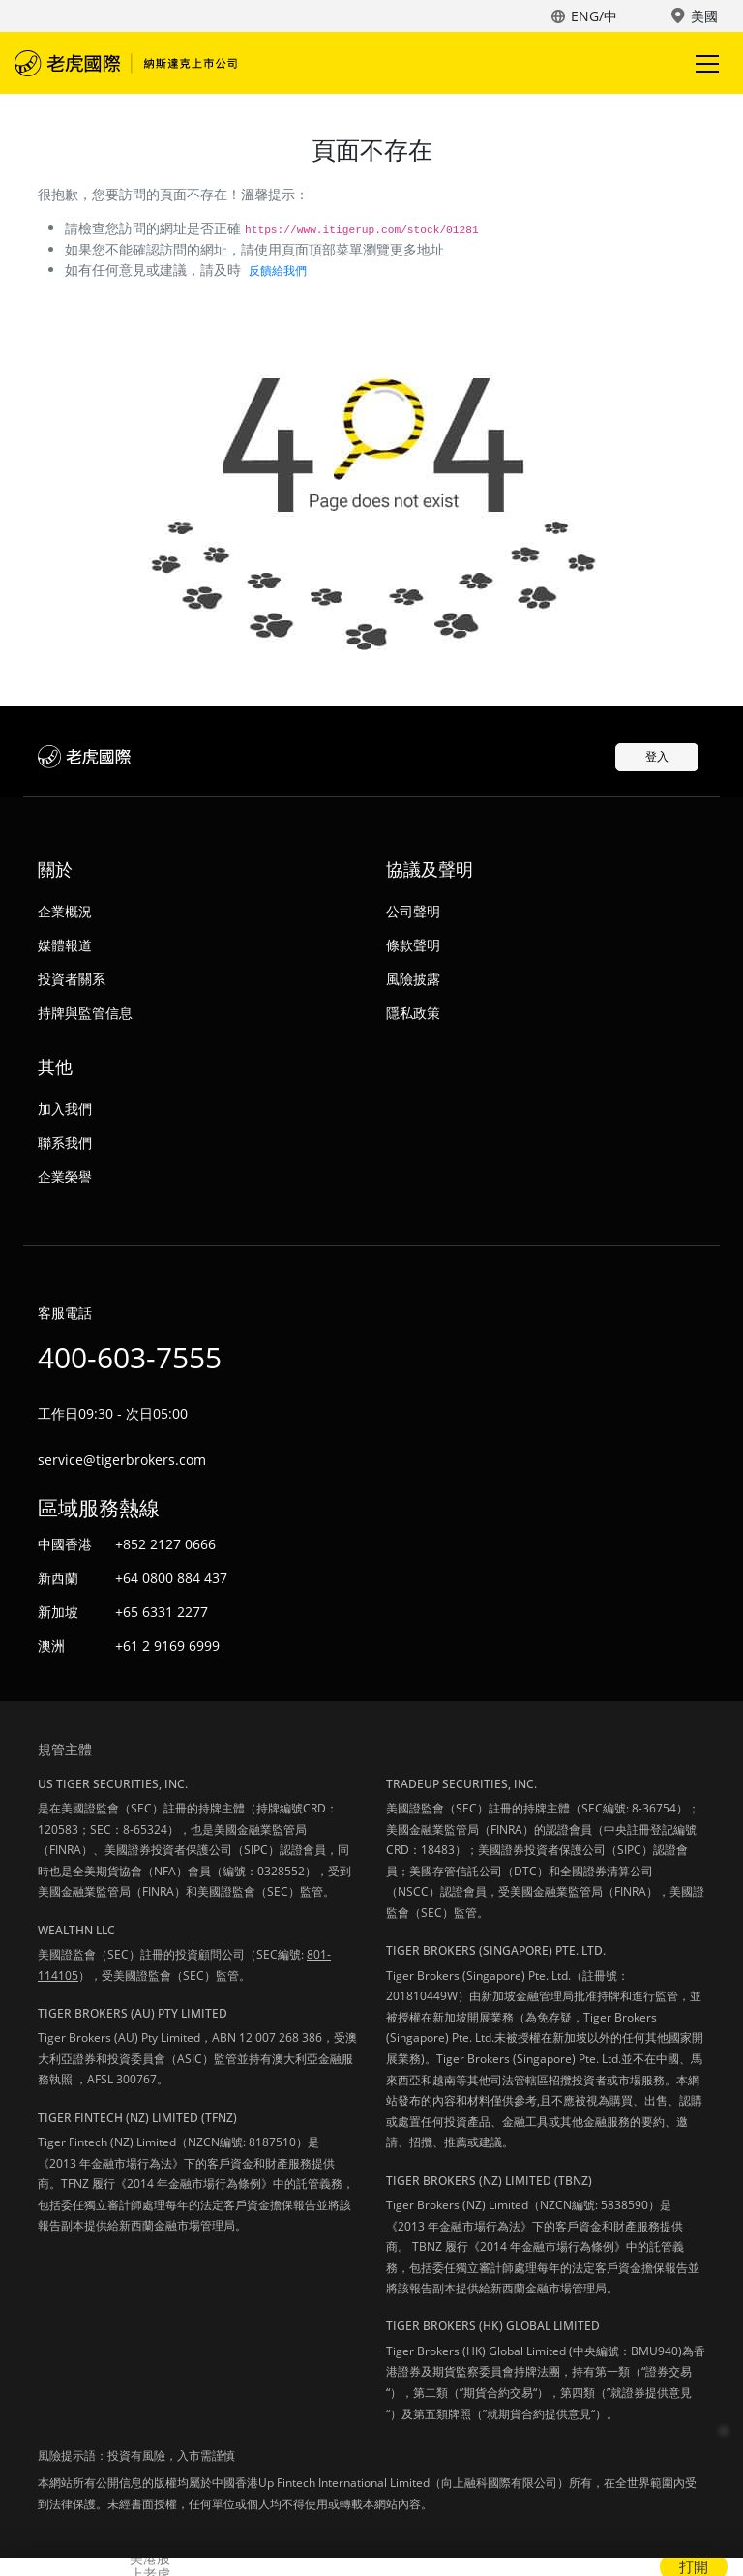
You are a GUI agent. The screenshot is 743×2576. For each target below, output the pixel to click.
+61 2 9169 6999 (167, 1645)
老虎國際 (126, 62)
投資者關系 (71, 979)
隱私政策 (413, 1012)
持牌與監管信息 (85, 1012)
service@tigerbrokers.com (122, 1460)
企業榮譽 (65, 1176)
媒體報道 (65, 945)
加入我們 (65, 1108)
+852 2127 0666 (165, 1544)
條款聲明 (413, 945)
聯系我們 (65, 1142)
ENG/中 (594, 16)
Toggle (704, 63)
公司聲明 (413, 911)
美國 (704, 16)
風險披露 (413, 979)
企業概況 (65, 911)
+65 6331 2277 (161, 1612)
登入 (657, 756)
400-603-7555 (130, 1357)
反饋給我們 (278, 270)
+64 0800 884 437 (171, 1578)
